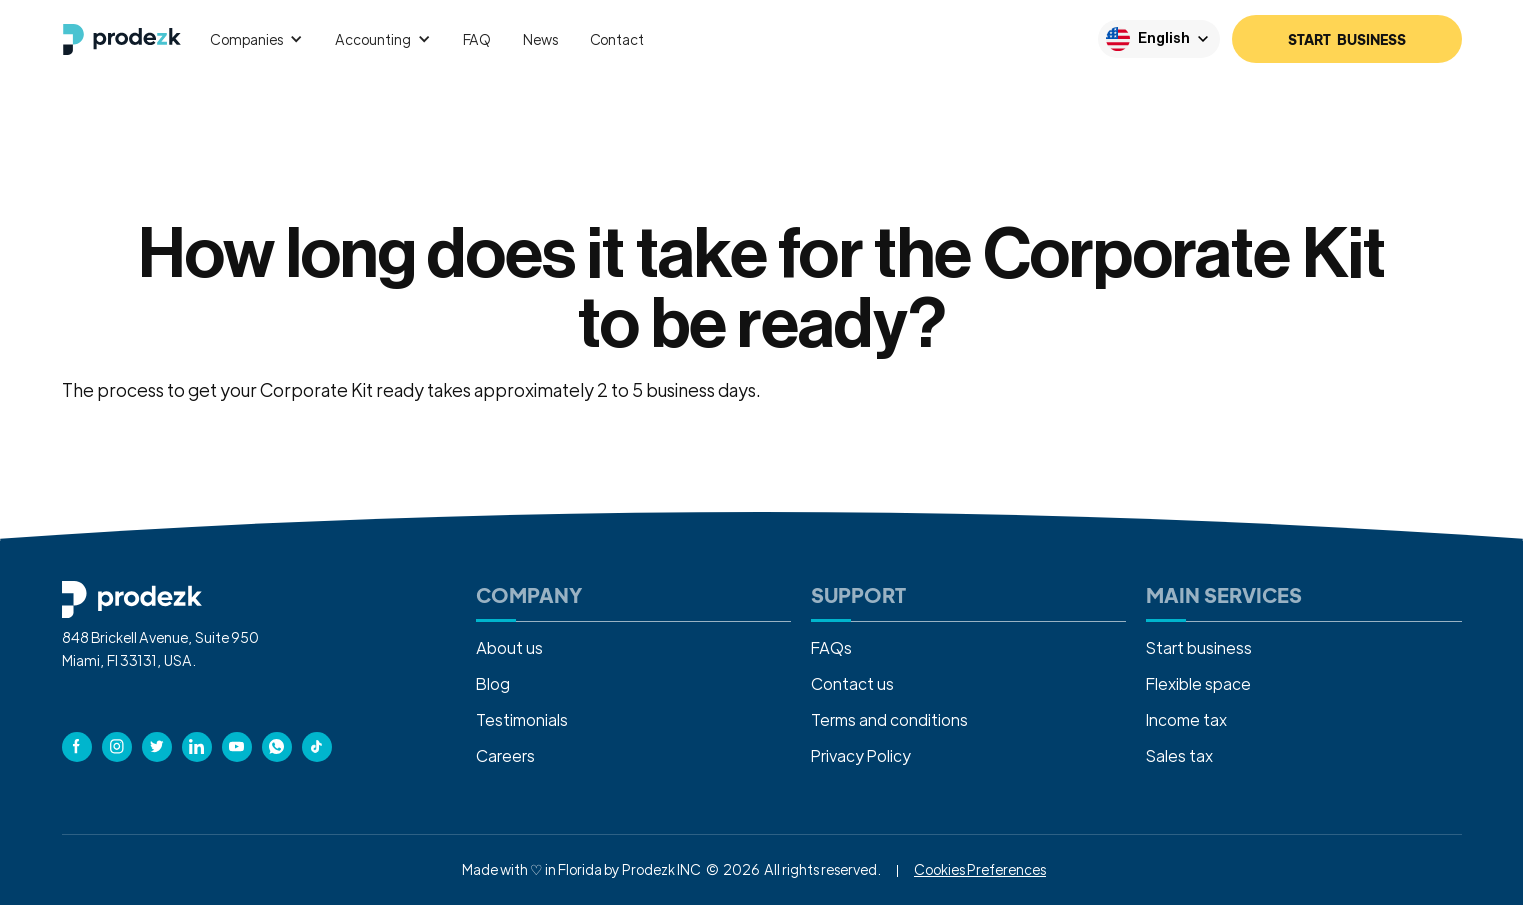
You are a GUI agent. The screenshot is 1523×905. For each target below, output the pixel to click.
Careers (505, 755)
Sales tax (1179, 755)
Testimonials (522, 719)
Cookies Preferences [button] (980, 869)
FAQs (831, 647)
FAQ (477, 39)
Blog (493, 683)
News (540, 39)
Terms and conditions (889, 719)
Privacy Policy (861, 755)
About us (509, 647)
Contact (617, 39)
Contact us (852, 683)
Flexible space (1198, 683)
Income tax (1186, 719)
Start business (1199, 647)
